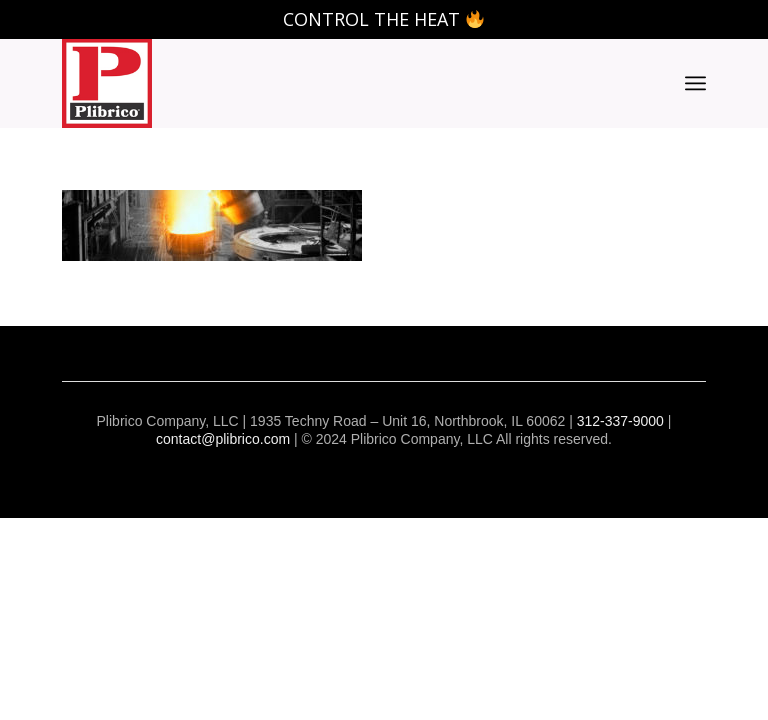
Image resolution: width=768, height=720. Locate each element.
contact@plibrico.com (223, 439)
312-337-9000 (620, 421)
